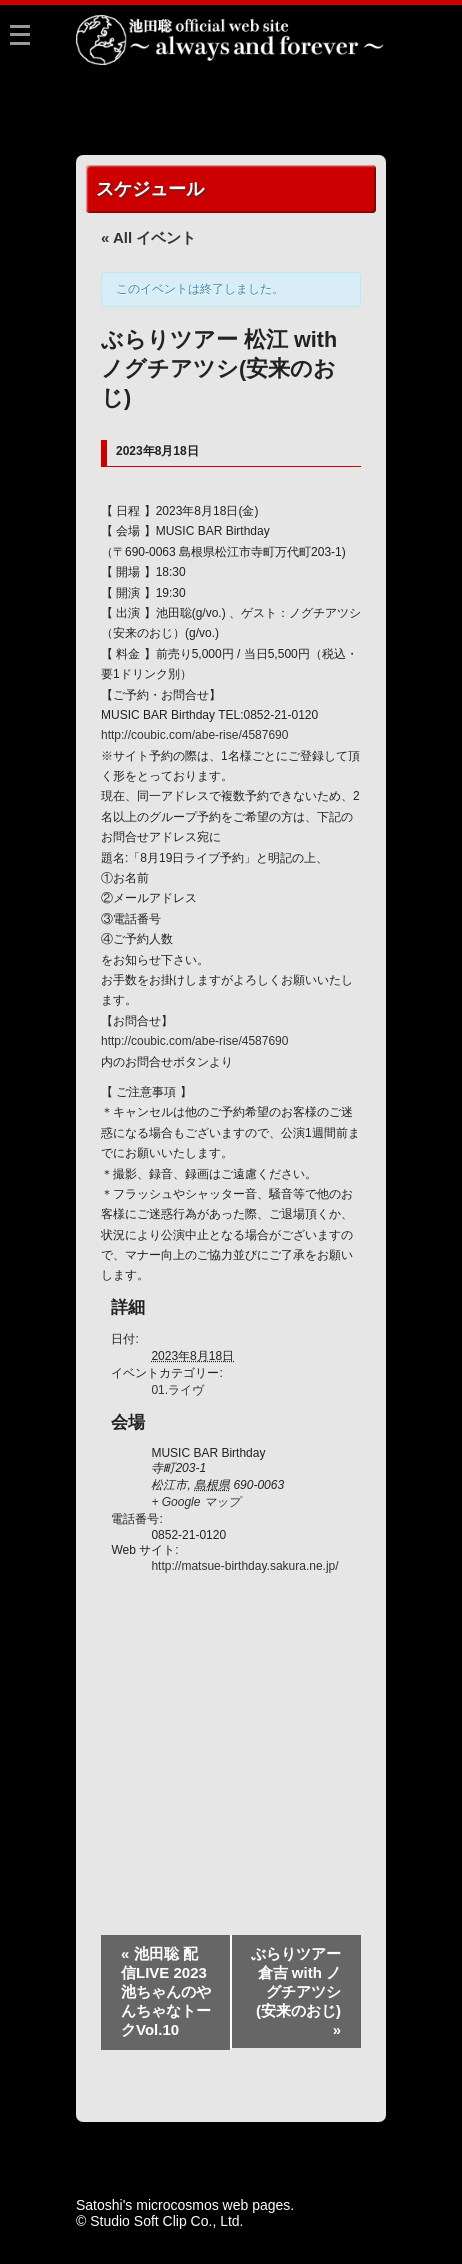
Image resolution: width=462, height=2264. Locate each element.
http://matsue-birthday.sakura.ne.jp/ (244, 1566)
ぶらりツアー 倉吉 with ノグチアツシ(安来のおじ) (296, 1991)
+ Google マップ (195, 1502)
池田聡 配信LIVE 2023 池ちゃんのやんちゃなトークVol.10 (166, 1991)
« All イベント (148, 237)
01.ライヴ (177, 1390)
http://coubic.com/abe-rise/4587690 (194, 735)
